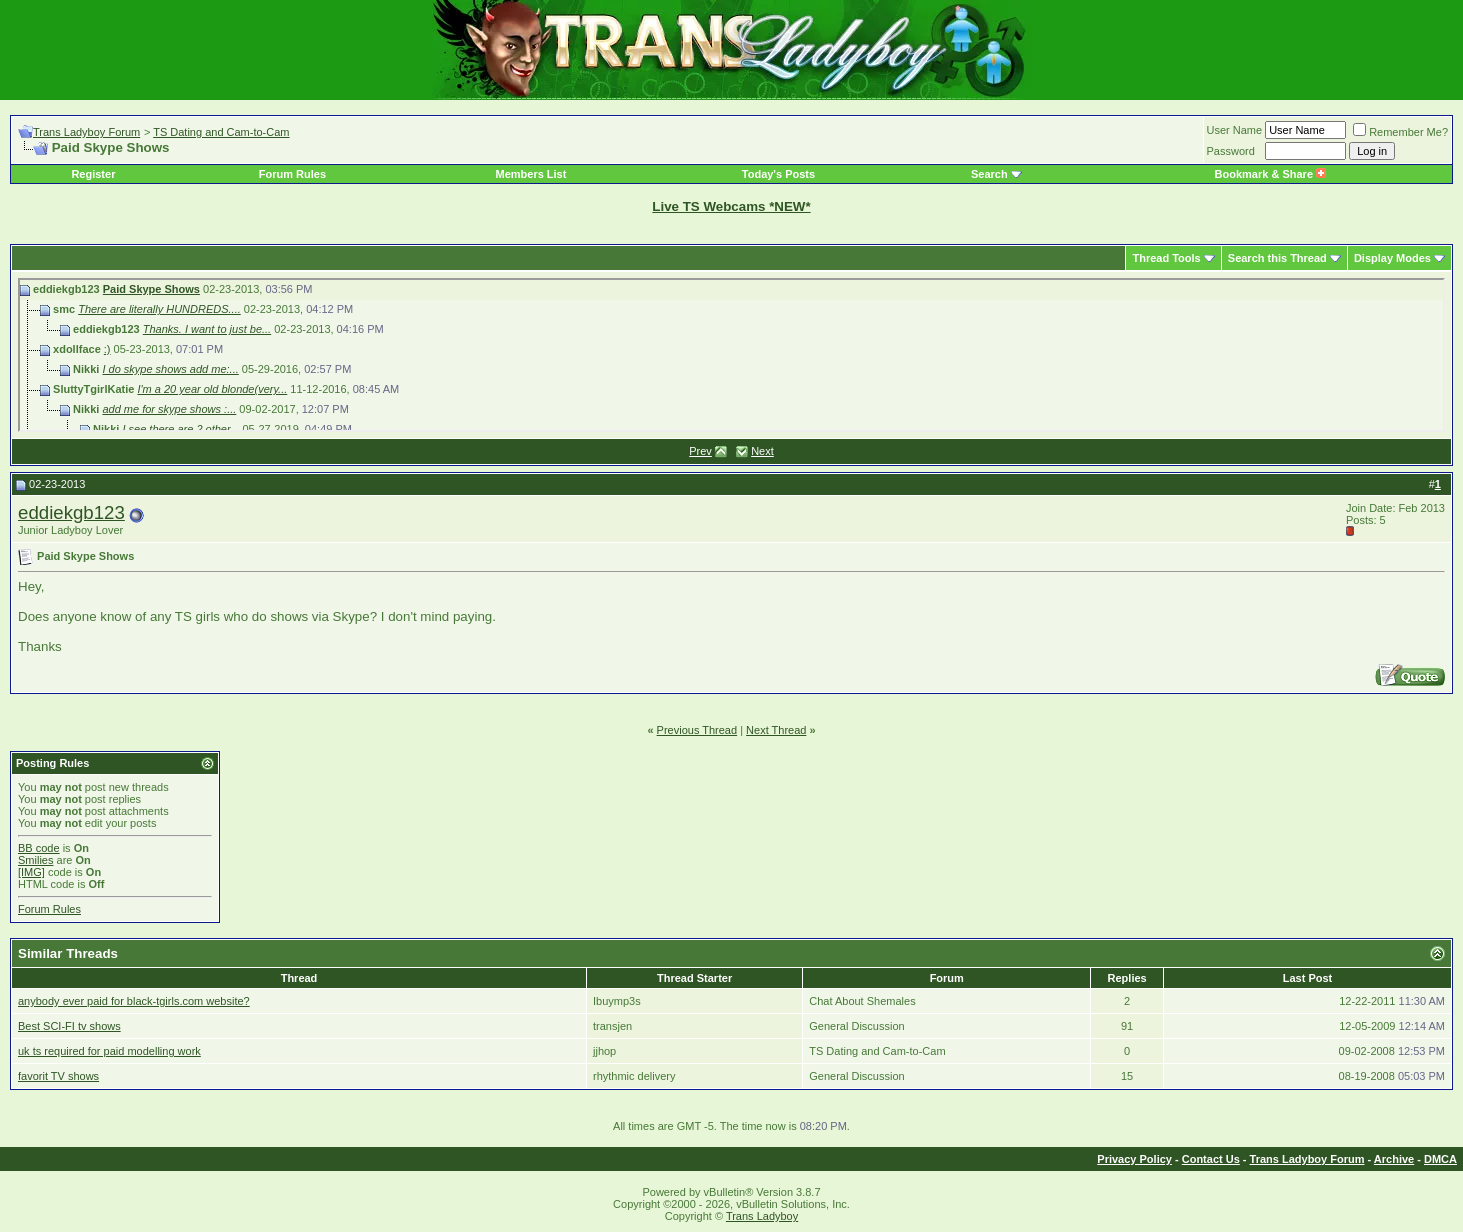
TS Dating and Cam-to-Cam (221, 132)
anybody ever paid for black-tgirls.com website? (134, 1001)
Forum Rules (292, 174)
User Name (1235, 130)
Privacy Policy (1134, 1159)
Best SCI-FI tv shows (69, 1026)
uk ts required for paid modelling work (109, 1051)
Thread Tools (1166, 258)
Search (989, 174)
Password (1231, 151)
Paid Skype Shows (151, 289)
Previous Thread (697, 730)
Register (93, 174)
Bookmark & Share (1270, 174)
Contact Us (1211, 1159)
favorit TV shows (58, 1076)
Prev (700, 451)
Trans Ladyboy (762, 1216)
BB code (39, 848)
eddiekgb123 (71, 512)
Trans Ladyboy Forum (86, 132)
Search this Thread (1277, 258)
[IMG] (31, 872)
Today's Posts (778, 174)
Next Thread (776, 730)
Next (762, 451)
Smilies (35, 860)
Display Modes (1392, 258)
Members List (530, 174)
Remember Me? (1400, 132)
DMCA (1440, 1159)
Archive (1394, 1159)
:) (107, 349)
